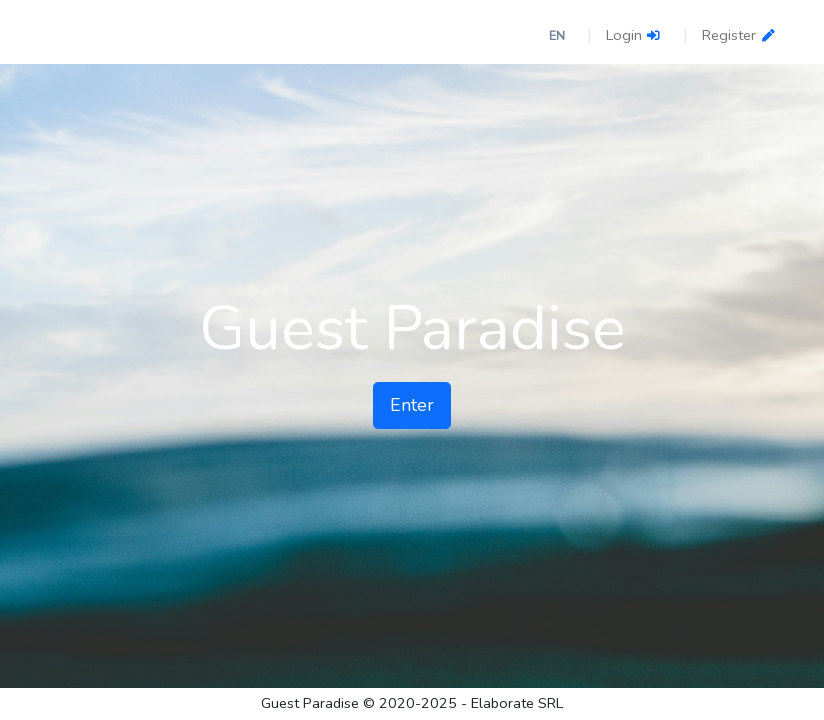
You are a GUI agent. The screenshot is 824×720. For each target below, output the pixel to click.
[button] (561, 35)
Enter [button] (412, 405)
